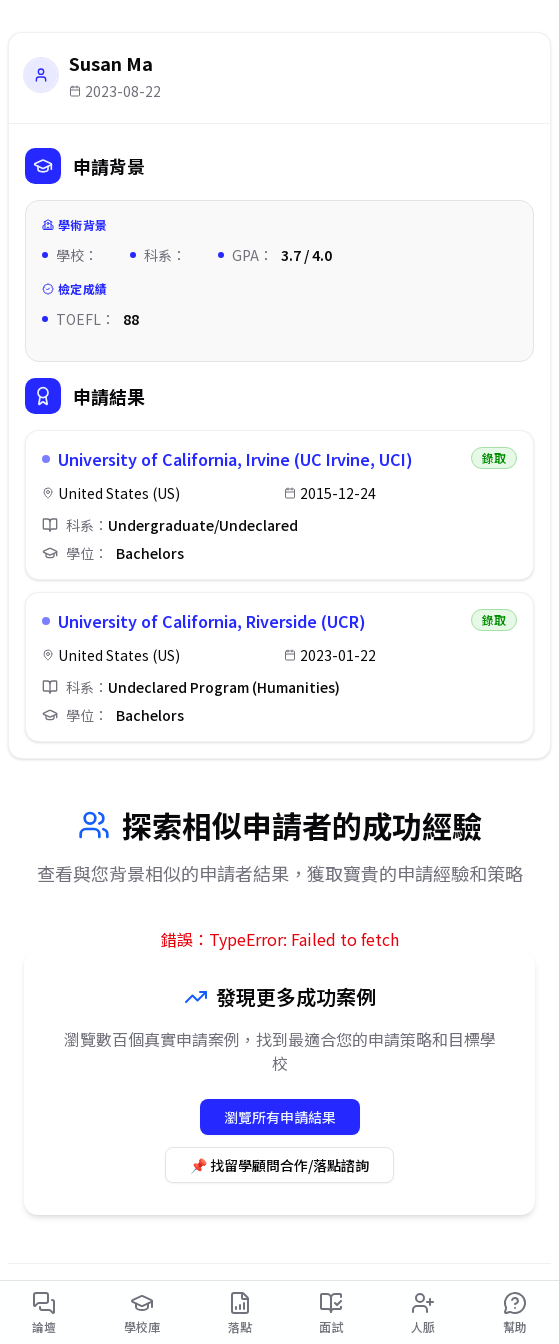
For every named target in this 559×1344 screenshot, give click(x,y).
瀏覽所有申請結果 (280, 1117)
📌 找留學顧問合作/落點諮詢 (279, 1165)
